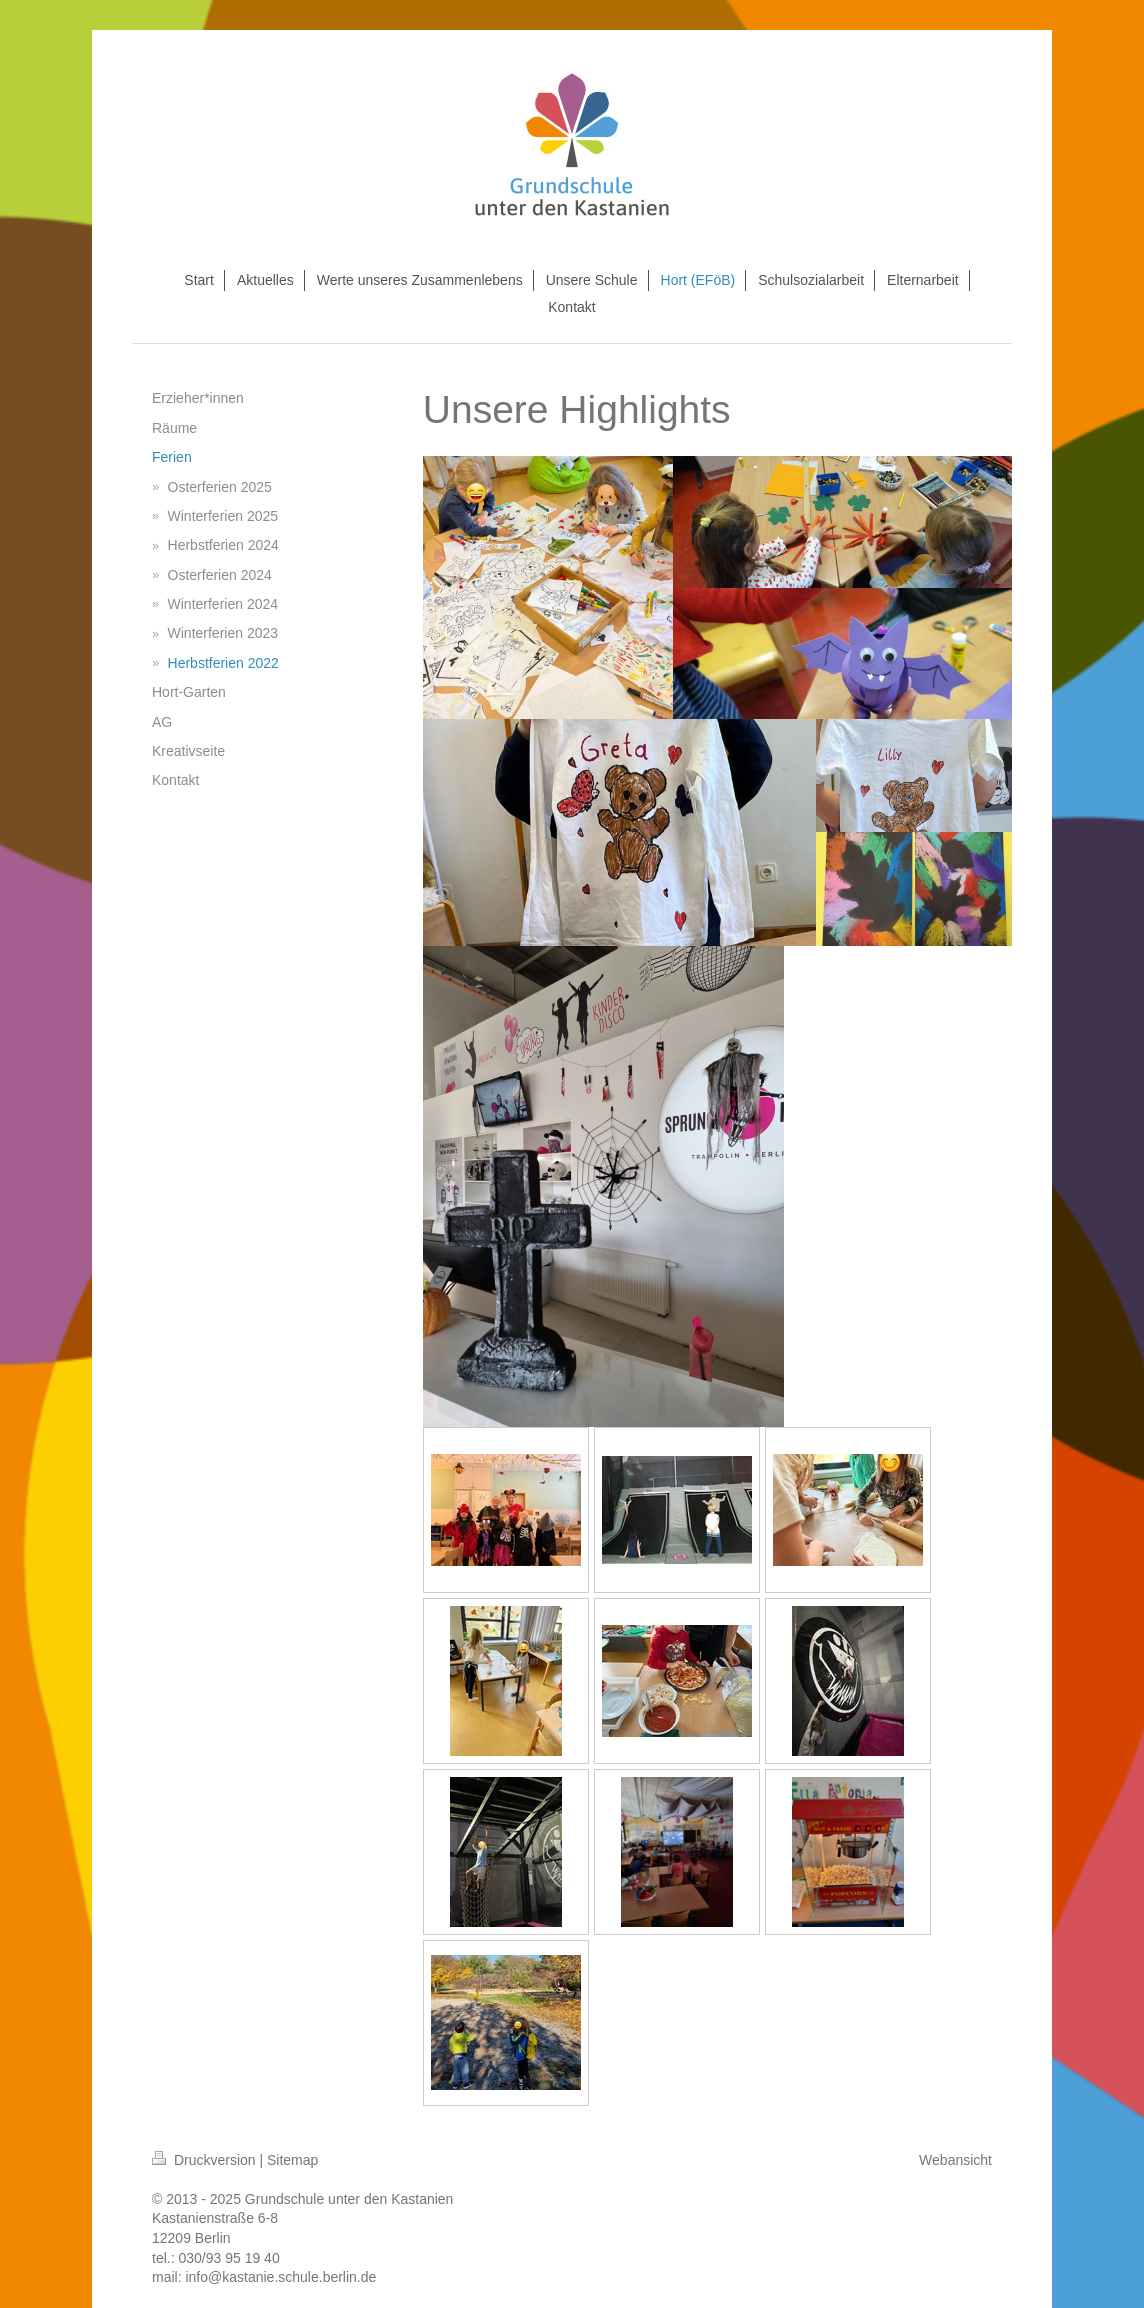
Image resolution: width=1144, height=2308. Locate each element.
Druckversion (205, 2160)
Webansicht (955, 2160)
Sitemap (292, 2160)
